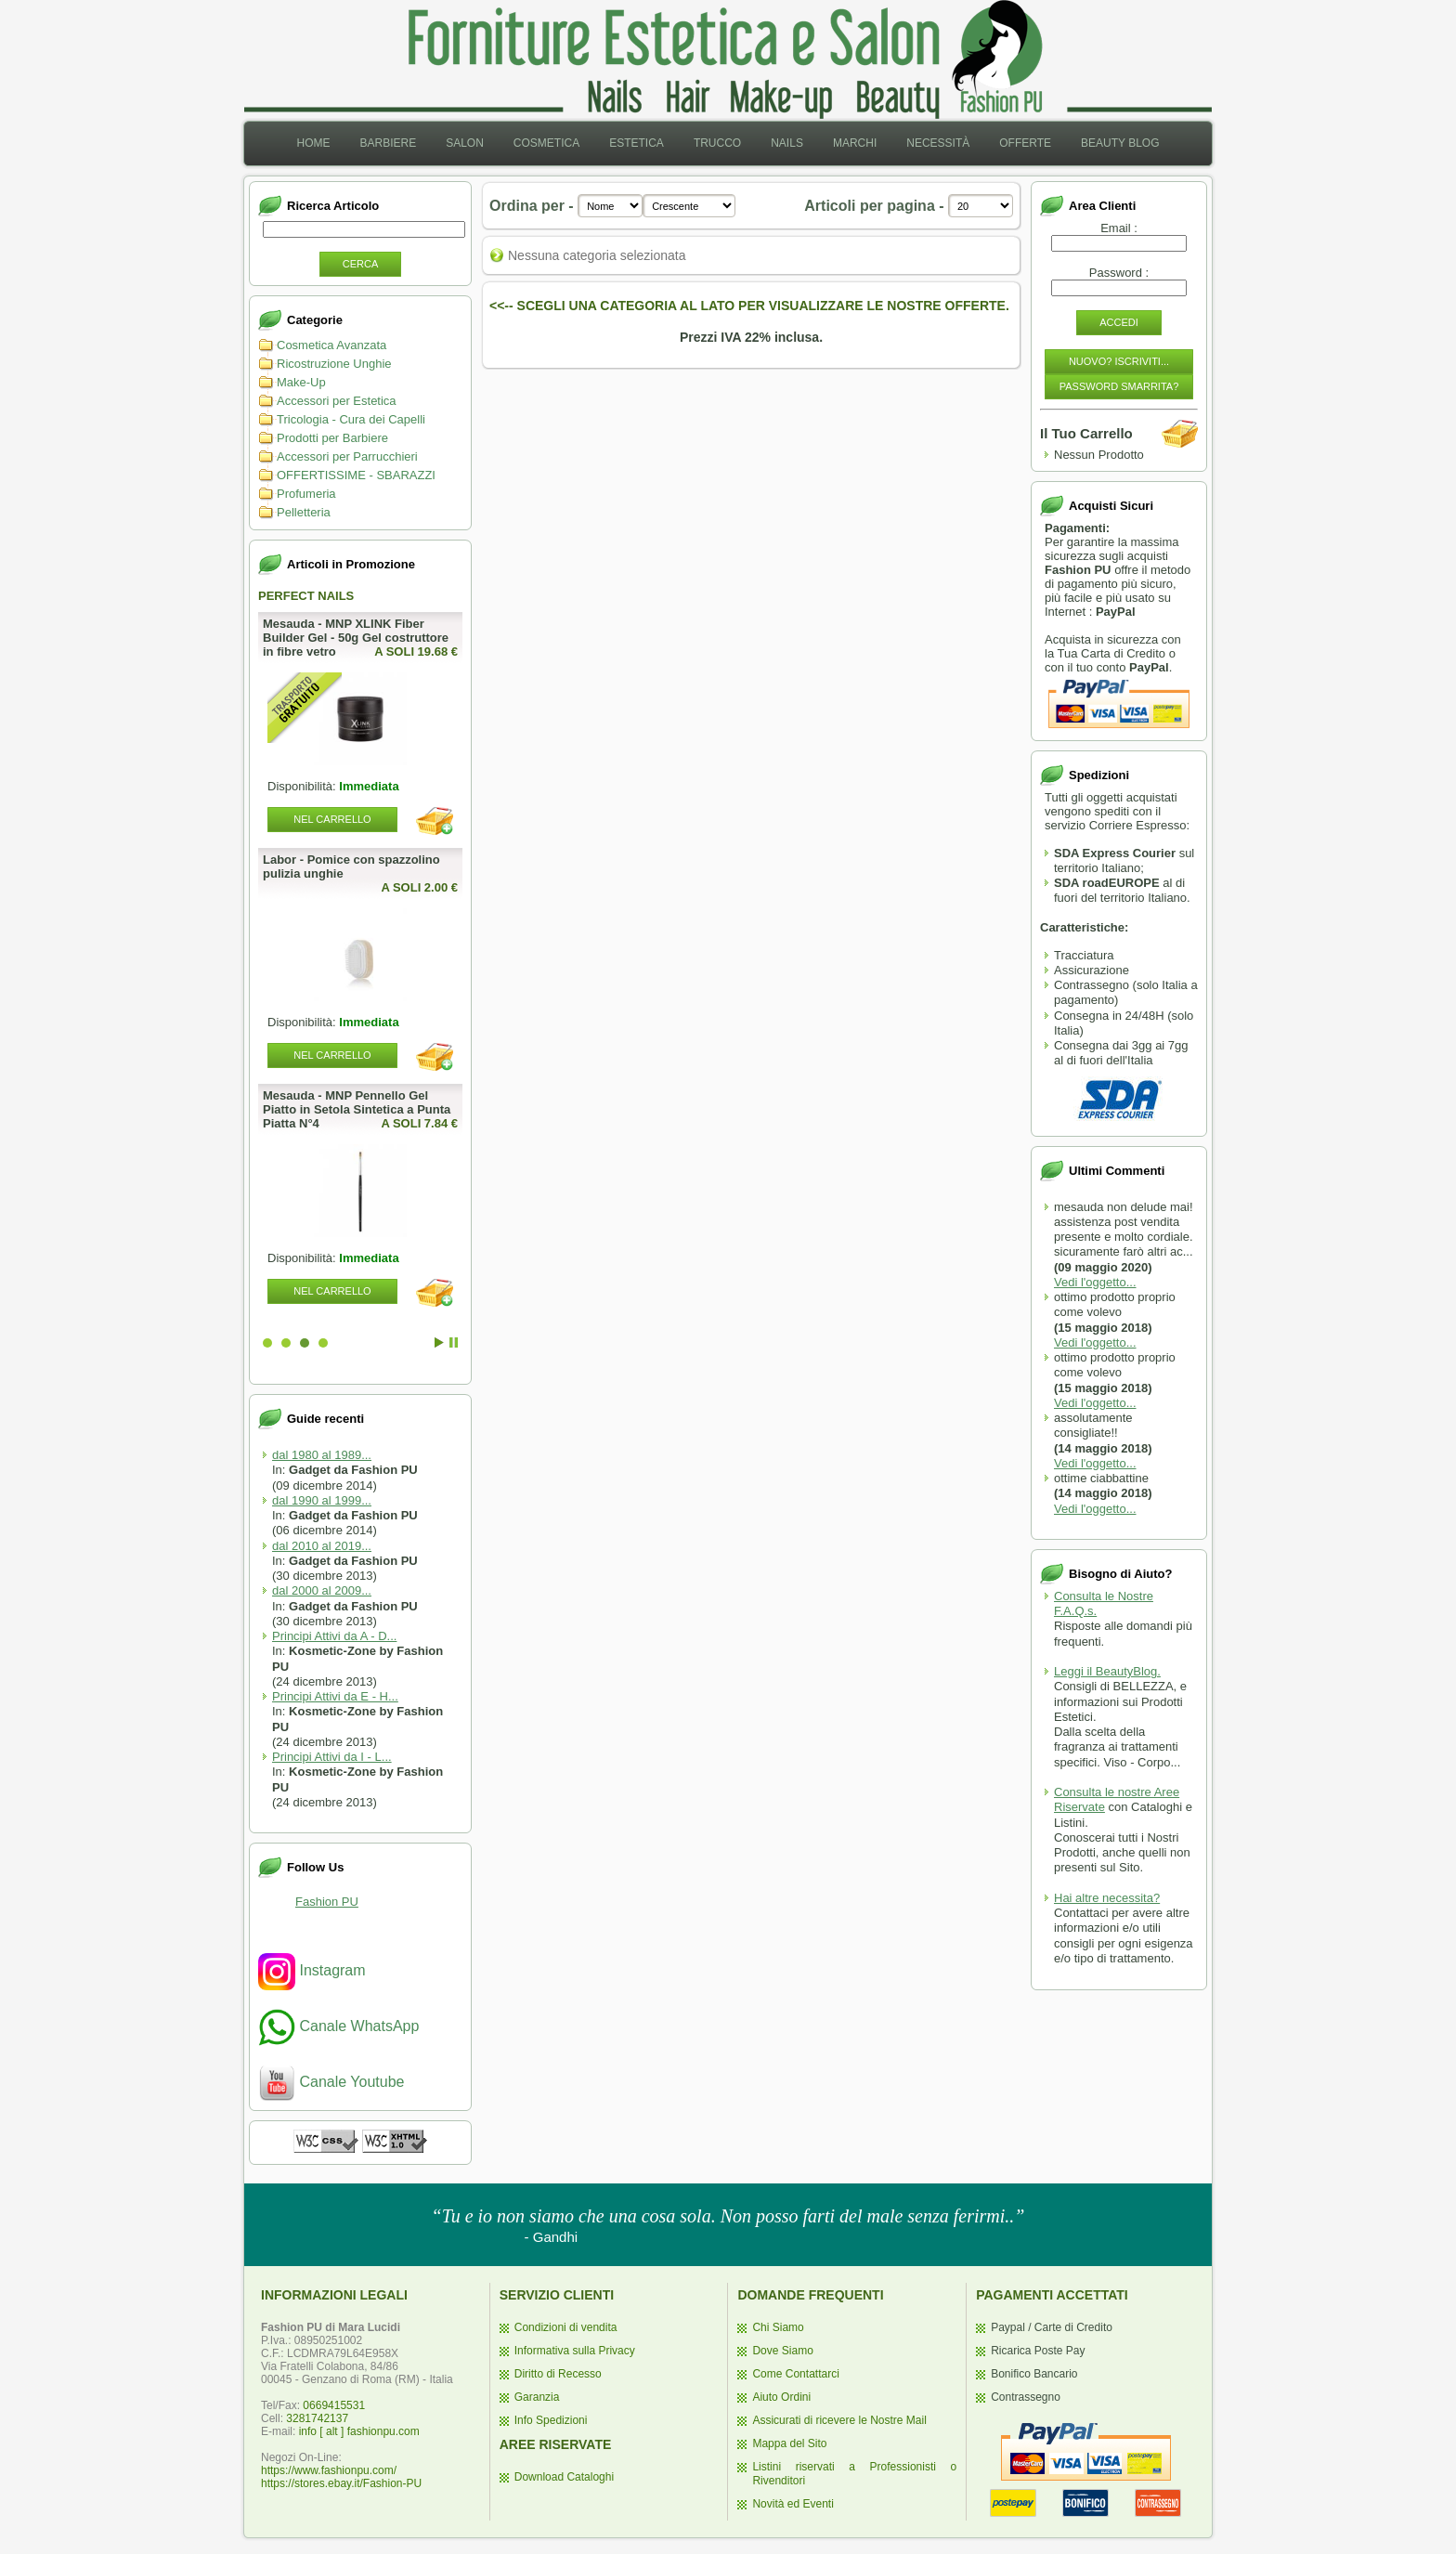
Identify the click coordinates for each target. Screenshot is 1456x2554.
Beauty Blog (1120, 143)
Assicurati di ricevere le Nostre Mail (839, 2420)
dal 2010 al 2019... (321, 1546)
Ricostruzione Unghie (334, 364)
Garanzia (537, 2397)
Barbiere (387, 143)
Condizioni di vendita (566, 2327)
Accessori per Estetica (336, 401)
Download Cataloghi (564, 2476)
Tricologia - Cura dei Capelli (351, 419)
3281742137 (317, 2418)
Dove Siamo (782, 2350)
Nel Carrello (331, 819)
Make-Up (301, 382)
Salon (465, 143)
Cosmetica (546, 143)
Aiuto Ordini (781, 2397)
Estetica (636, 143)
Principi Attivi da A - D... (334, 1636)
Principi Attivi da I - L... (332, 1757)
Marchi (855, 143)
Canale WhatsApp (338, 2026)
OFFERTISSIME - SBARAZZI (356, 475)
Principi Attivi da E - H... (335, 1696)
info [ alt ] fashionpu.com (359, 2431)
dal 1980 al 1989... (321, 1455)
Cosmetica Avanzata (331, 345)
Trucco (717, 143)
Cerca (361, 263)
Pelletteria (304, 512)
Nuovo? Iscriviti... (1119, 361)
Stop (453, 1342)
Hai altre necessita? (1107, 1898)
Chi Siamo (777, 2327)
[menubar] (727, 143)
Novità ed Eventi (792, 2503)
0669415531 (334, 2405)
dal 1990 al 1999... (321, 1500)
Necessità (937, 143)
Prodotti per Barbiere (332, 438)
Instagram (312, 1970)
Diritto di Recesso (558, 2373)
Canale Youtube (331, 2082)
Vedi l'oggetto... (1095, 1282)
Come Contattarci (795, 2373)
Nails (787, 143)
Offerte (1025, 143)
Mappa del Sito (789, 2443)
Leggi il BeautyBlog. (1107, 1671)
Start (439, 1342)
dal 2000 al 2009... (321, 1590)
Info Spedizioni (551, 2420)
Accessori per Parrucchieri (347, 456)
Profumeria (306, 494)
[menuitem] (313, 143)
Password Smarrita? (1119, 386)
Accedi (1118, 322)
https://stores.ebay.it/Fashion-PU (341, 2483)
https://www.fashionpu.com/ (328, 2470)
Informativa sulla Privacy (574, 2350)
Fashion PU (326, 1902)
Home (313, 143)
